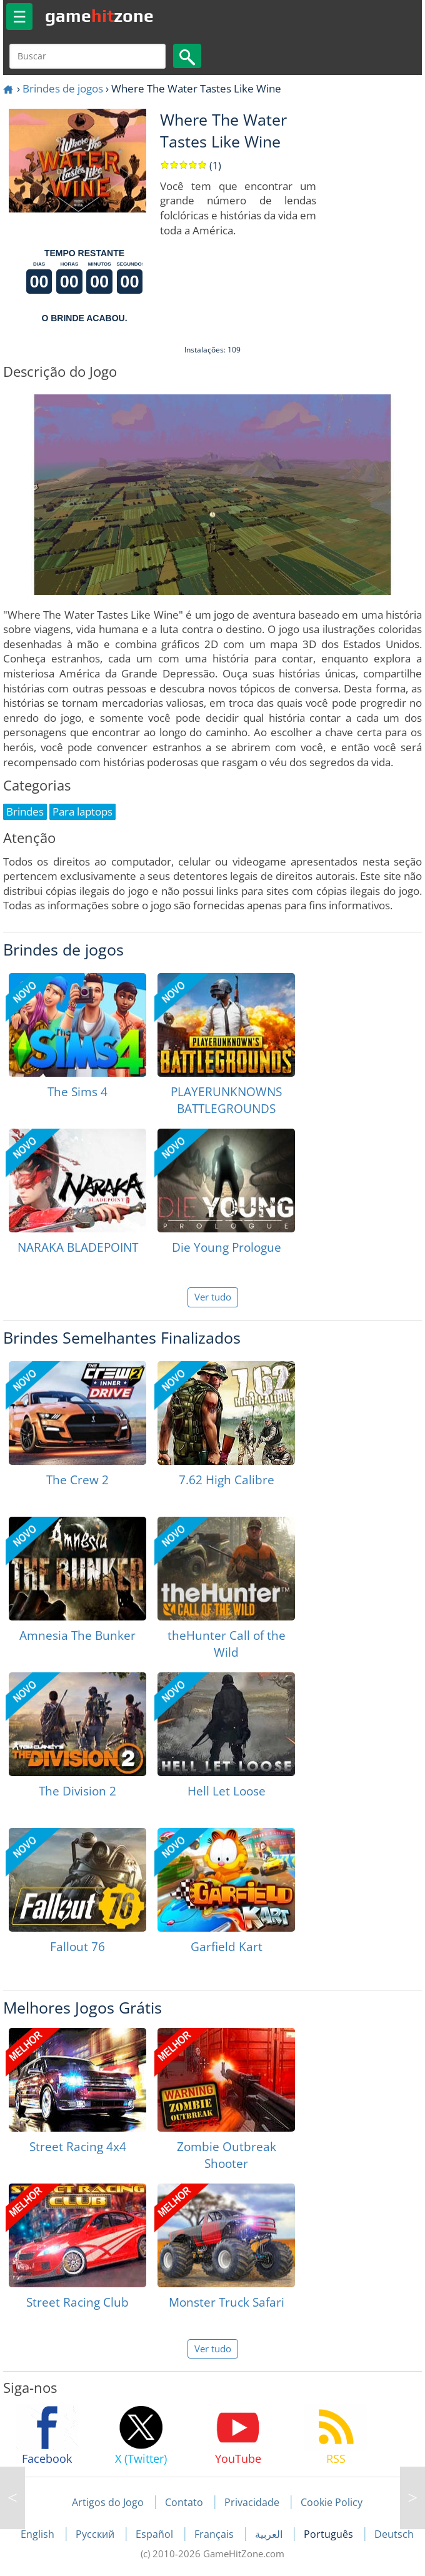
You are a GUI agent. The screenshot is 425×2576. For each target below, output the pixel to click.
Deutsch (394, 2534)
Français (215, 2534)
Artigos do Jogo (108, 2502)
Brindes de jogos (62, 88)
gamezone (99, 16)
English (39, 2534)
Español (156, 2534)
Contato (184, 2502)
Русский (96, 2534)
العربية (270, 2534)
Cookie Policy (331, 2502)
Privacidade (251, 2502)
